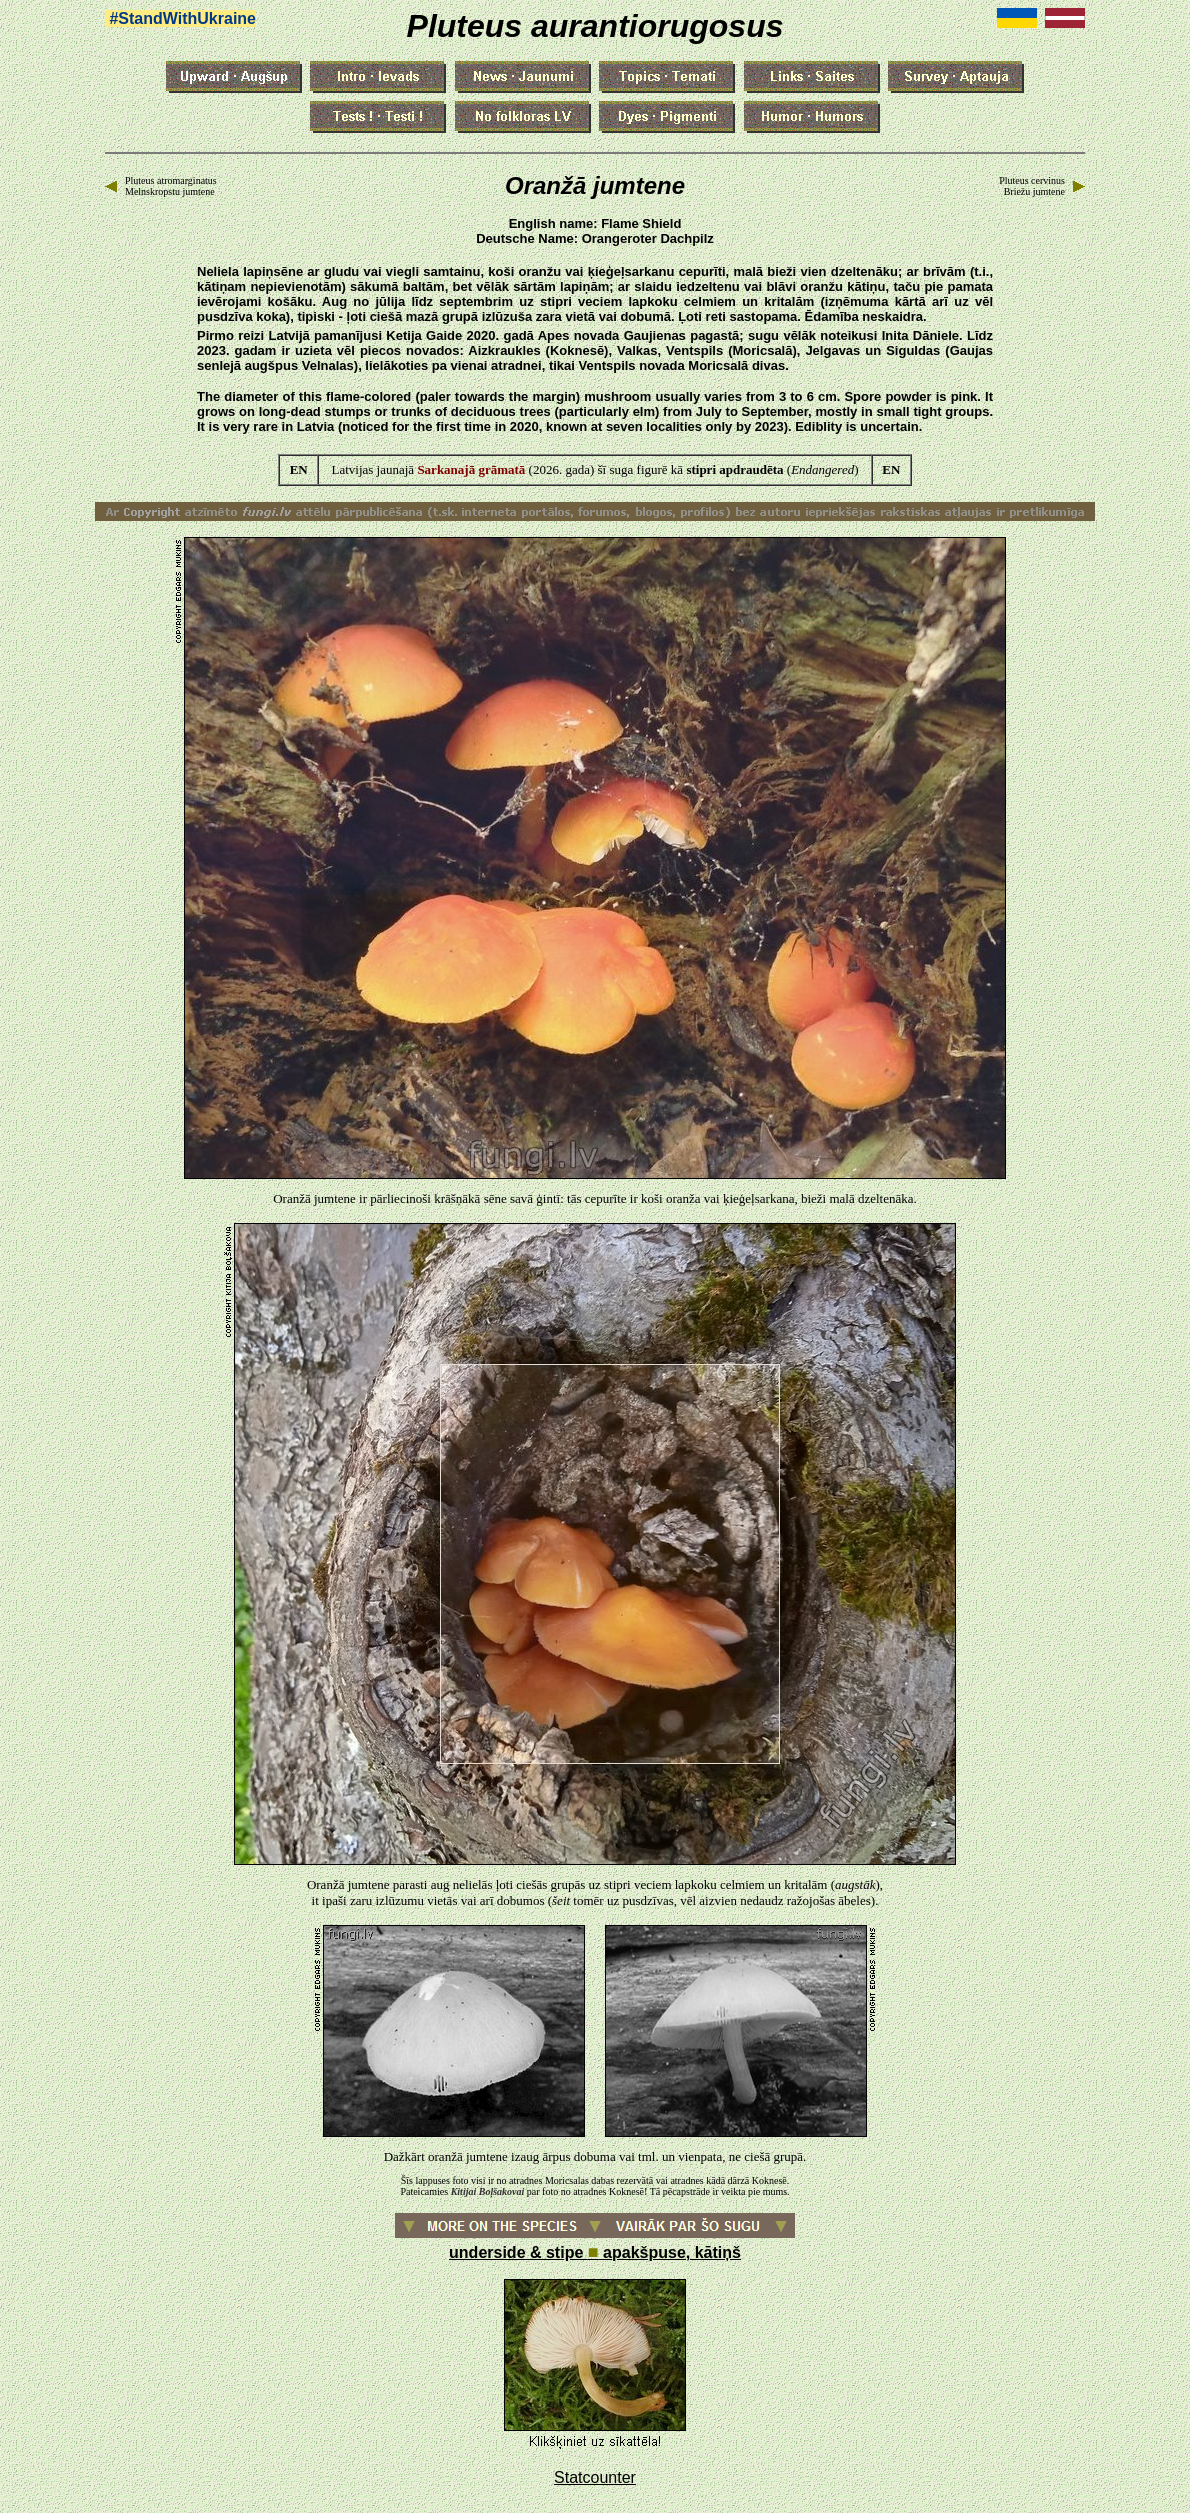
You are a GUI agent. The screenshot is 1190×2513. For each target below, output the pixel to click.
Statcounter (595, 2477)
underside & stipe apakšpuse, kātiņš (595, 2252)
